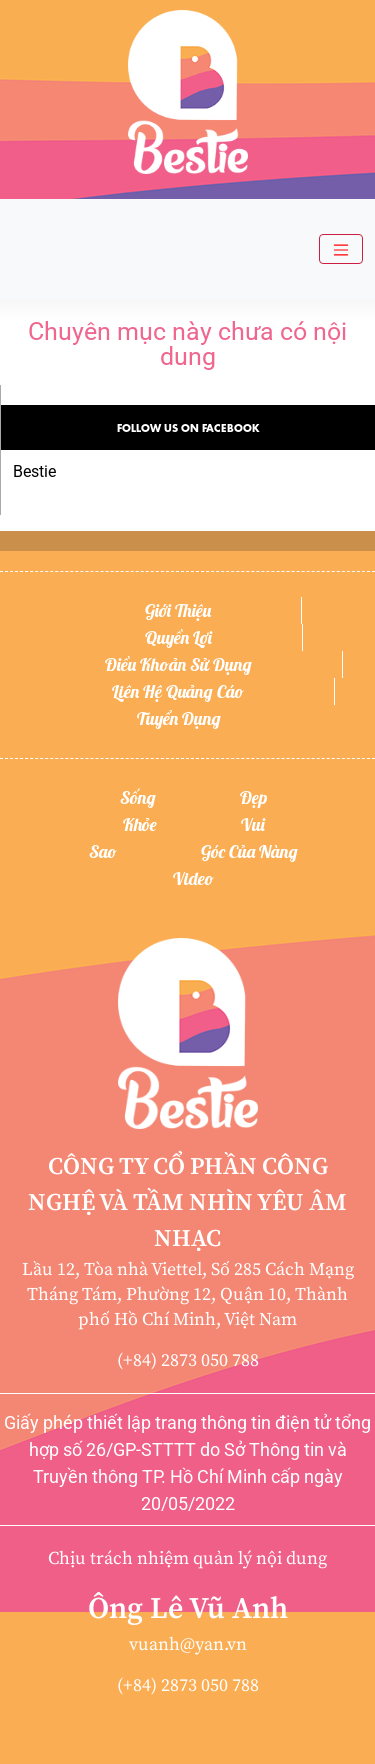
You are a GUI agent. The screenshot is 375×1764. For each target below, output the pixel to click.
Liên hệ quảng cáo (178, 691)
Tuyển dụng (179, 718)
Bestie (34, 471)
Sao (103, 851)
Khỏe (140, 824)
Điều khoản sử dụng (178, 664)
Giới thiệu (178, 610)
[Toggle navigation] (341, 249)
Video (193, 878)
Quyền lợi (178, 637)
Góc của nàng (249, 851)
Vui (253, 824)
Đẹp (253, 797)
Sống (138, 797)
